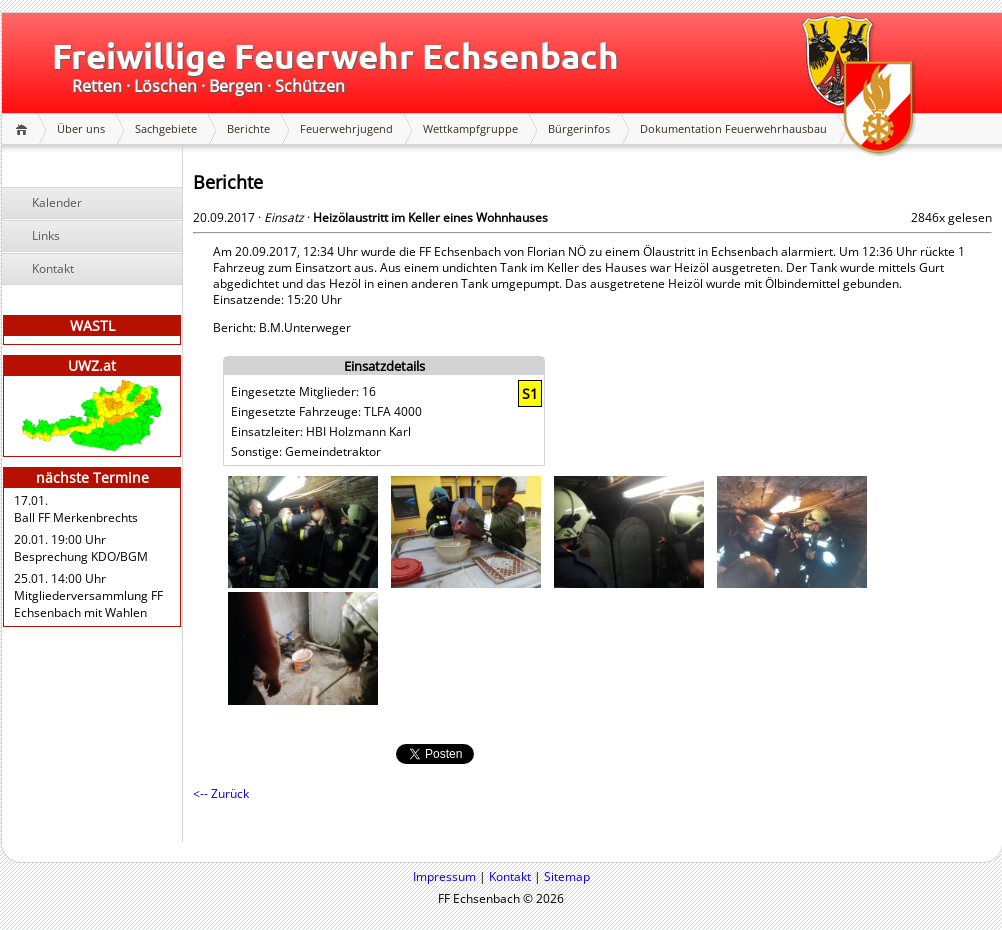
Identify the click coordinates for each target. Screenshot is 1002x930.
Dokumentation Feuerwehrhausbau (733, 128)
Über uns (81, 128)
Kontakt (53, 268)
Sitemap (567, 876)
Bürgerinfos (579, 128)
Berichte (248, 128)
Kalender (57, 202)
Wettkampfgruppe (470, 128)
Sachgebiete (166, 128)
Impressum (444, 876)
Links (46, 235)
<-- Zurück (221, 793)
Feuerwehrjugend (346, 128)
